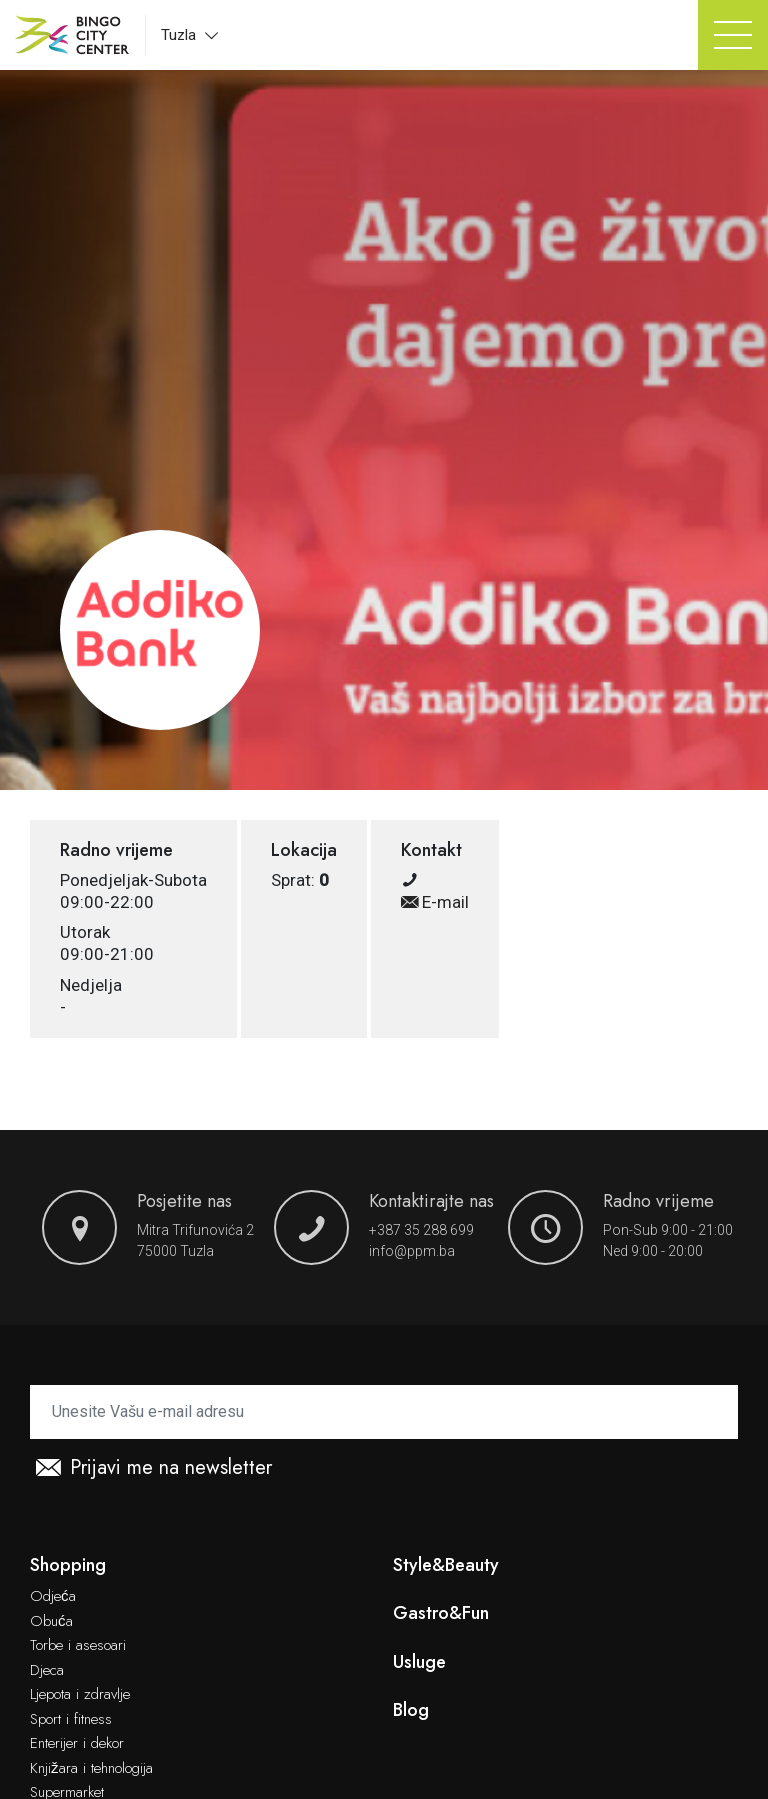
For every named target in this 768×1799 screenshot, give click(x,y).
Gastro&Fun (441, 1613)
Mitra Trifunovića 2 (195, 1230)
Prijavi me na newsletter (154, 1468)
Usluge (419, 1662)
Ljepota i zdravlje (80, 1695)
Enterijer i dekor (77, 1744)
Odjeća (53, 1597)
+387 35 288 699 (421, 1230)
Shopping (68, 1565)
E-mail (435, 902)
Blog (411, 1710)
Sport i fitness (71, 1720)
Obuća (51, 1622)
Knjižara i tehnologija (91, 1769)
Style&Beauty (446, 1565)
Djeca (47, 1671)
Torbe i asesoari (78, 1646)
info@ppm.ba (412, 1251)
